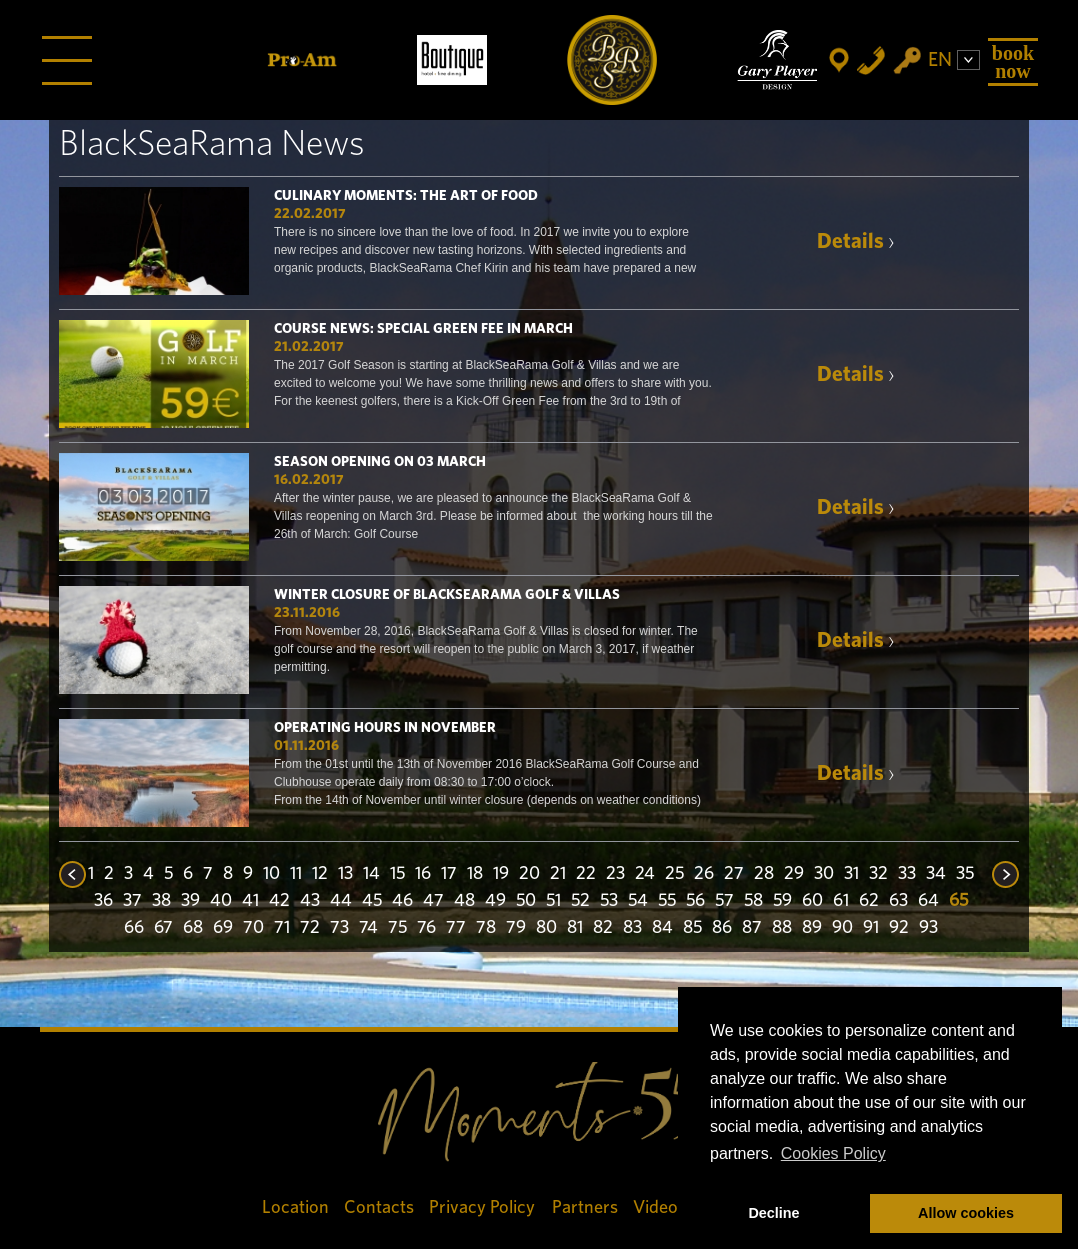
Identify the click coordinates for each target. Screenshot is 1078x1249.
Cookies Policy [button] (833, 1153)
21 (558, 874)
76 (426, 928)
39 (190, 901)
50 (526, 901)
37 (132, 901)
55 (667, 901)
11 (296, 874)
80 (546, 928)
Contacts (379, 1207)
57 (724, 901)
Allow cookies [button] (966, 1213)
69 (223, 928)
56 (695, 901)
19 (501, 874)
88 (782, 928)
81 (575, 928)
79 (516, 928)
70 (253, 928)
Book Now (1013, 62)
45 (372, 901)
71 (282, 928)
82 (603, 928)
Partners (585, 1207)
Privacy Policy (483, 1207)
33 (907, 874)
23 (615, 874)
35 (965, 874)
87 (752, 928)
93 (928, 928)
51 (553, 901)
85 (692, 928)
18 (475, 874)
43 (310, 901)
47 (433, 901)
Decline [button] (773, 1213)
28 (764, 874)
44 (341, 901)
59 (782, 901)
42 (279, 901)
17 (449, 874)
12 (320, 874)
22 (586, 874)
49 (495, 901)
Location (295, 1207)
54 (638, 901)
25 (674, 874)
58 (753, 901)
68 (193, 928)
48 (464, 901)
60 (812, 901)
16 (423, 874)
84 (662, 928)
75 (397, 928)
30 (824, 874)
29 (794, 874)
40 (221, 901)
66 (134, 928)
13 (345, 874)
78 (486, 928)
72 (310, 928)
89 (812, 928)
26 (704, 874)
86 (722, 928)
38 (161, 901)
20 (529, 874)
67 (163, 928)
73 (339, 928)
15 (397, 874)
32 (878, 874)
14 (371, 874)
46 (402, 901)
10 (271, 874)
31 (851, 874)
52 (580, 901)
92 (899, 928)
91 (871, 928)
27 (734, 874)
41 (250, 901)
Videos (659, 1207)
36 (103, 901)
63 (898, 901)
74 (368, 928)
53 (609, 901)
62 (869, 901)
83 (632, 928)
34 (936, 874)
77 (456, 928)
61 (841, 901)
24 (645, 874)
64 (928, 901)
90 (842, 928)
